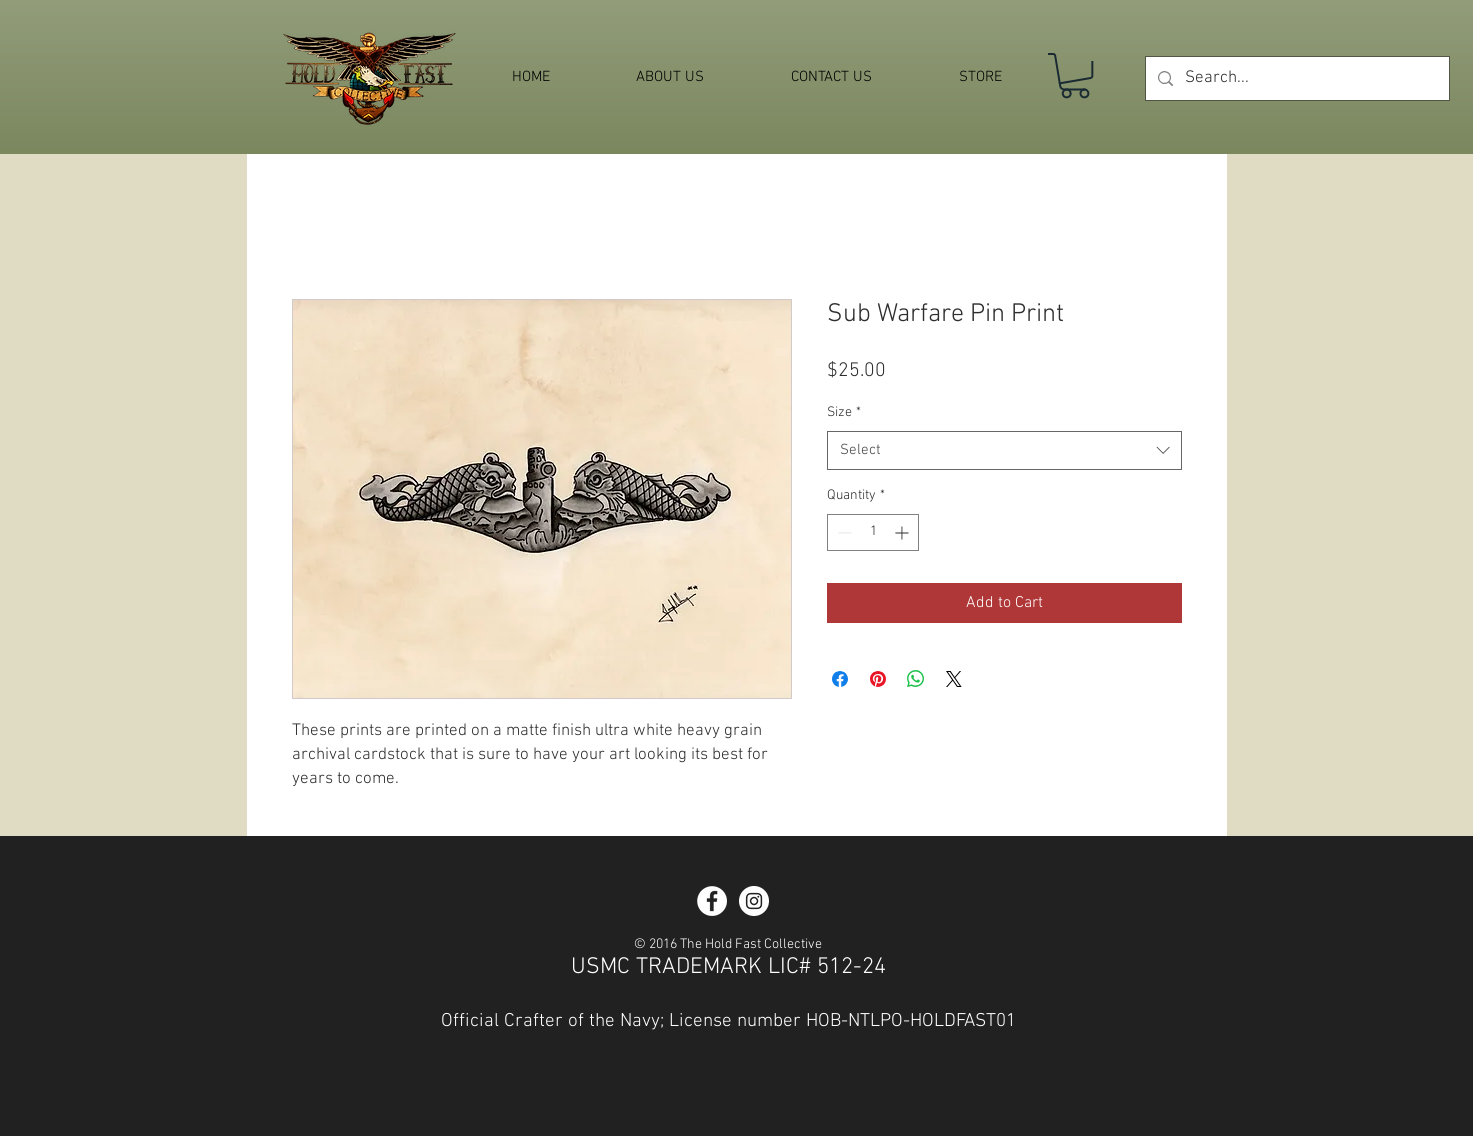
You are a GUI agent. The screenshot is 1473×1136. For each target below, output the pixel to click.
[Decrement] (842, 532)
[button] (1075, 75)
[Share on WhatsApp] (916, 679)
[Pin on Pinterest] (878, 679)
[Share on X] (954, 679)
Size (844, 412)
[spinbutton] (873, 532)
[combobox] (1004, 450)
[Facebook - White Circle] (712, 901)
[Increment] (903, 532)
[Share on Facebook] (840, 679)
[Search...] (1296, 78)
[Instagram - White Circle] (754, 901)
